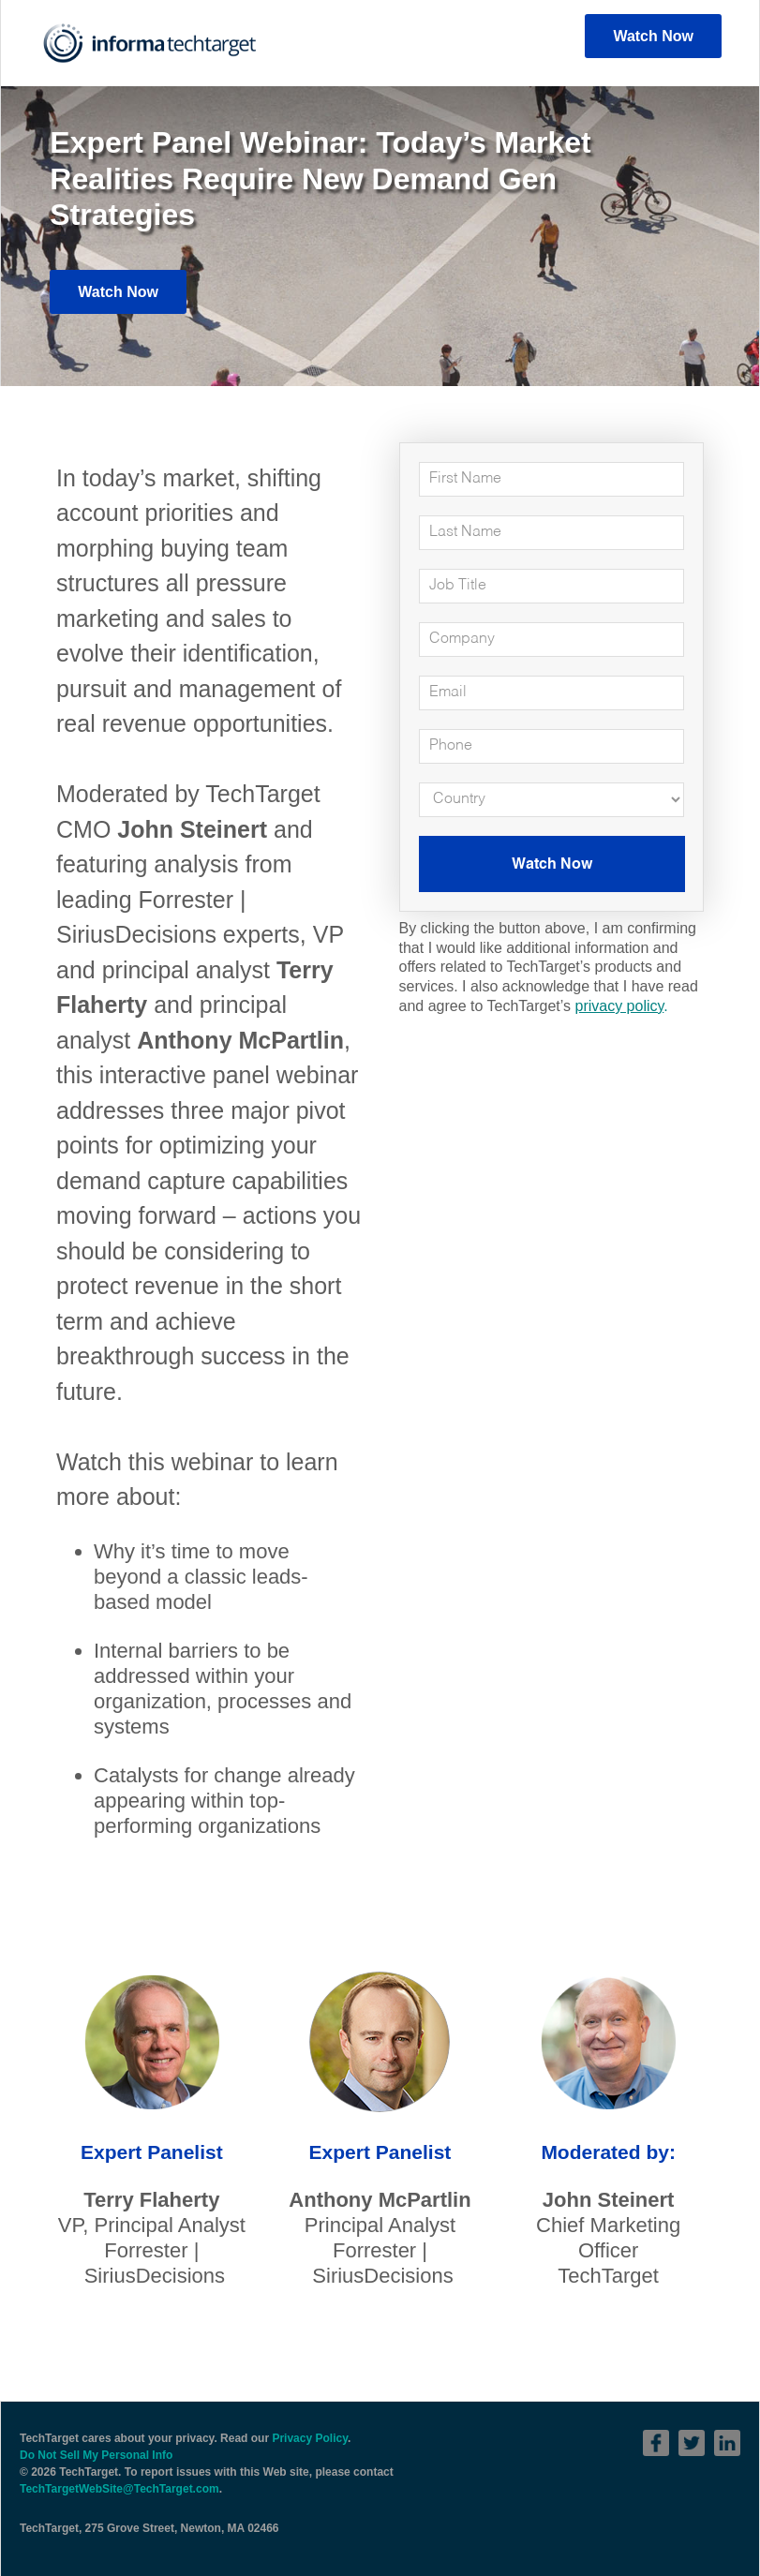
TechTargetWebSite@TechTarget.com (119, 2488)
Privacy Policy (310, 2438)
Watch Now (653, 36)
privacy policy (618, 1006)
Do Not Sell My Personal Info (96, 2455)
